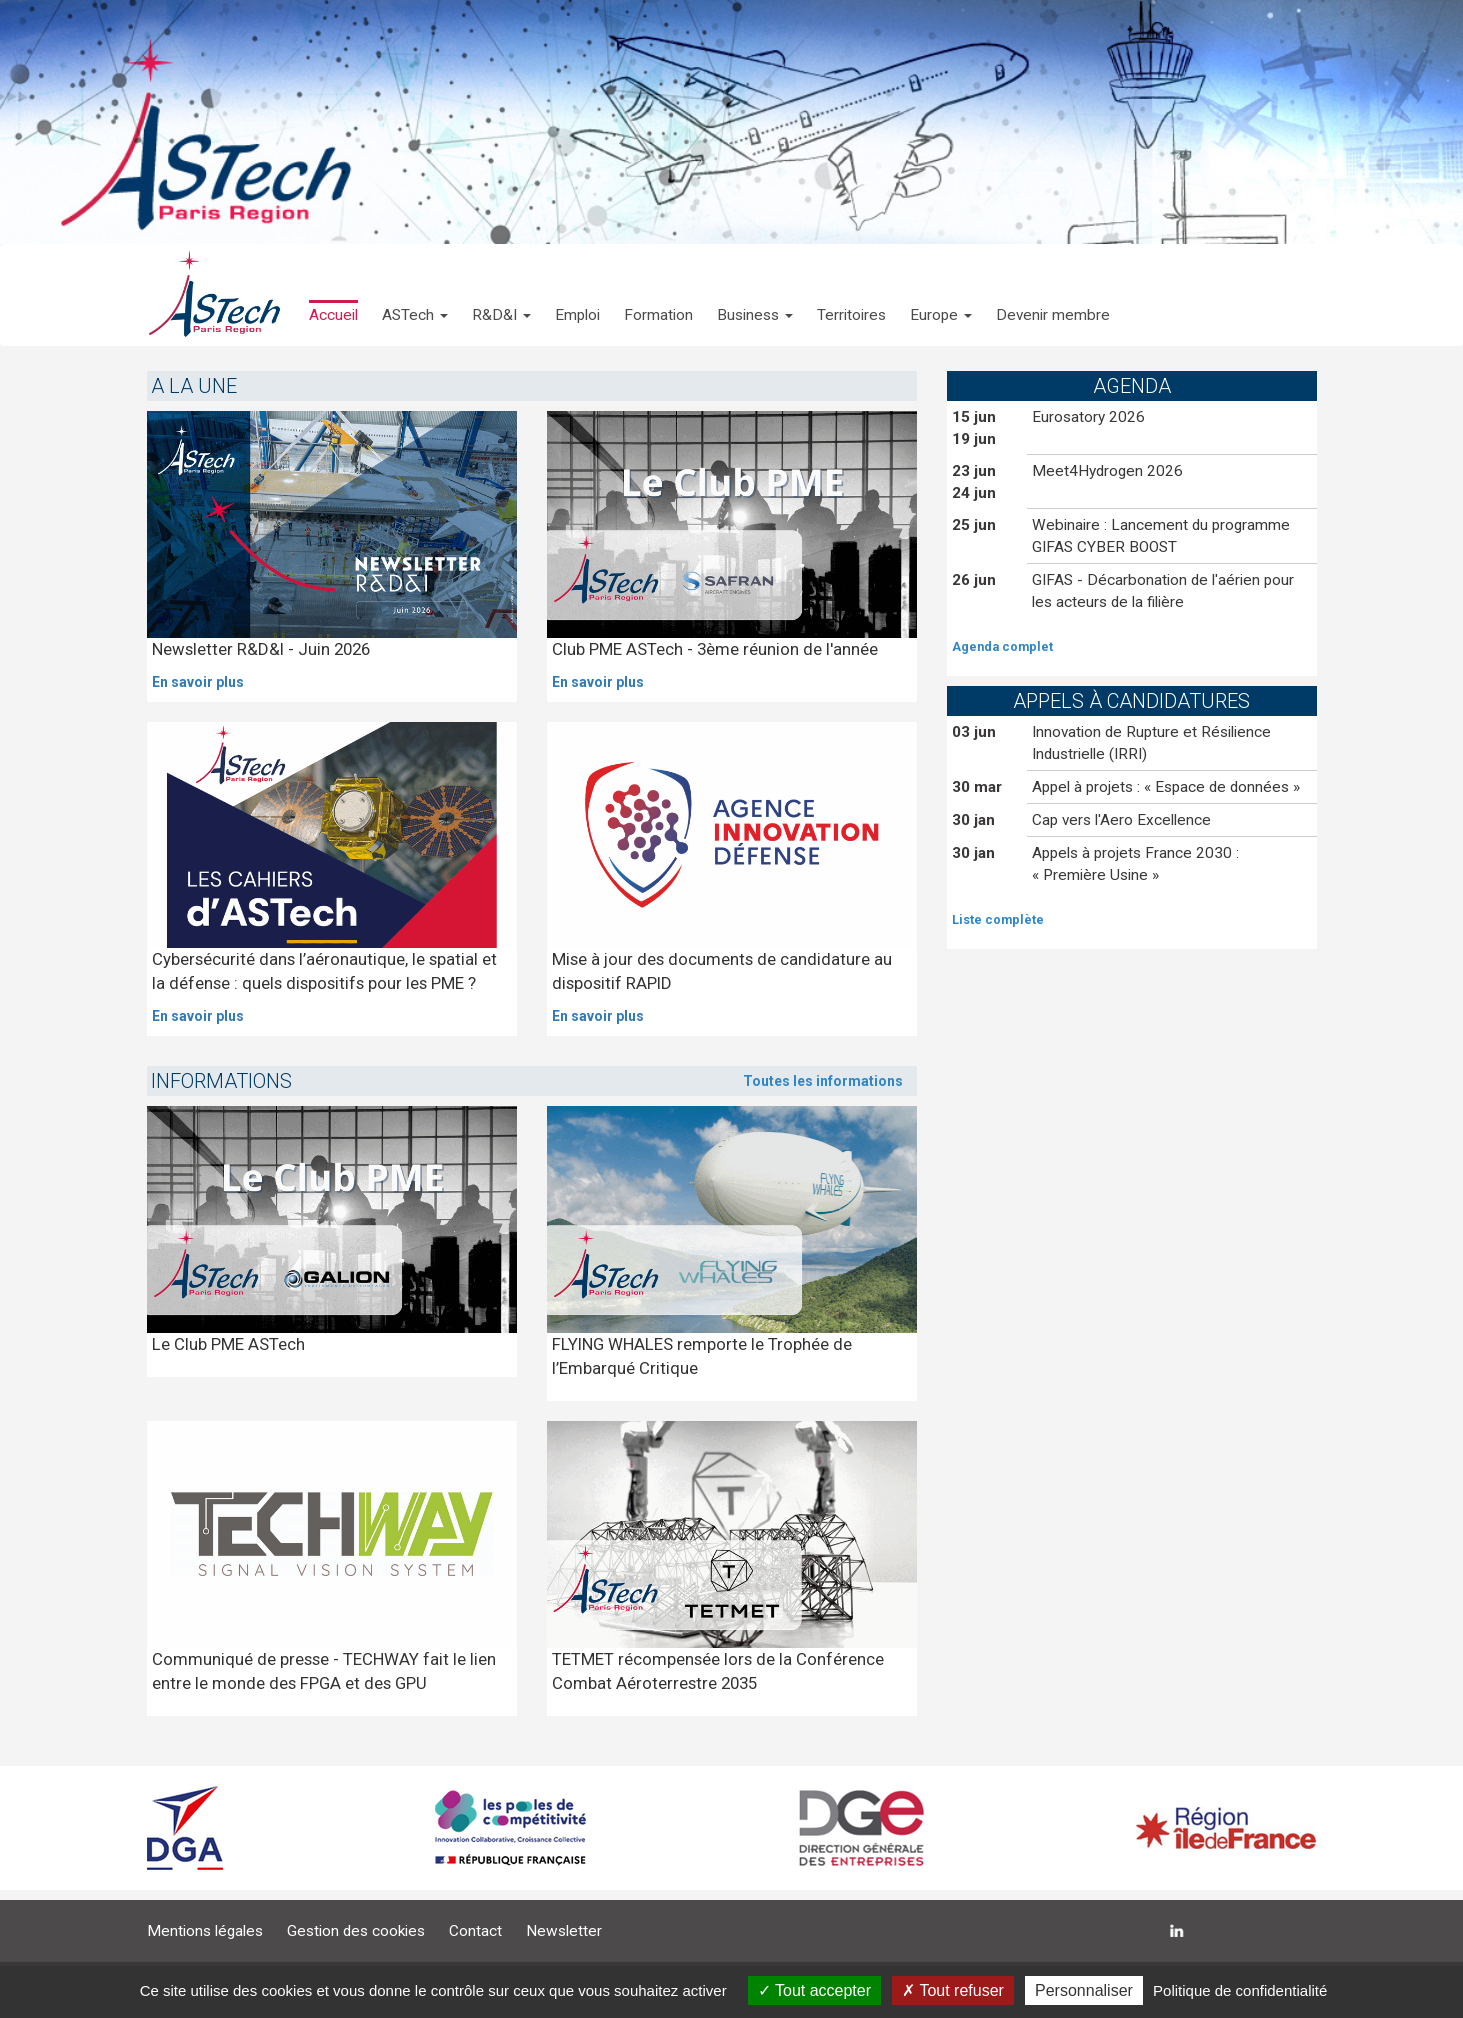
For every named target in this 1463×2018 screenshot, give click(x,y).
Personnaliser (1084, 1990)
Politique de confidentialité (1240, 1990)
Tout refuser (953, 1990)
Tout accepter (814, 1990)
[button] (415, 295)
